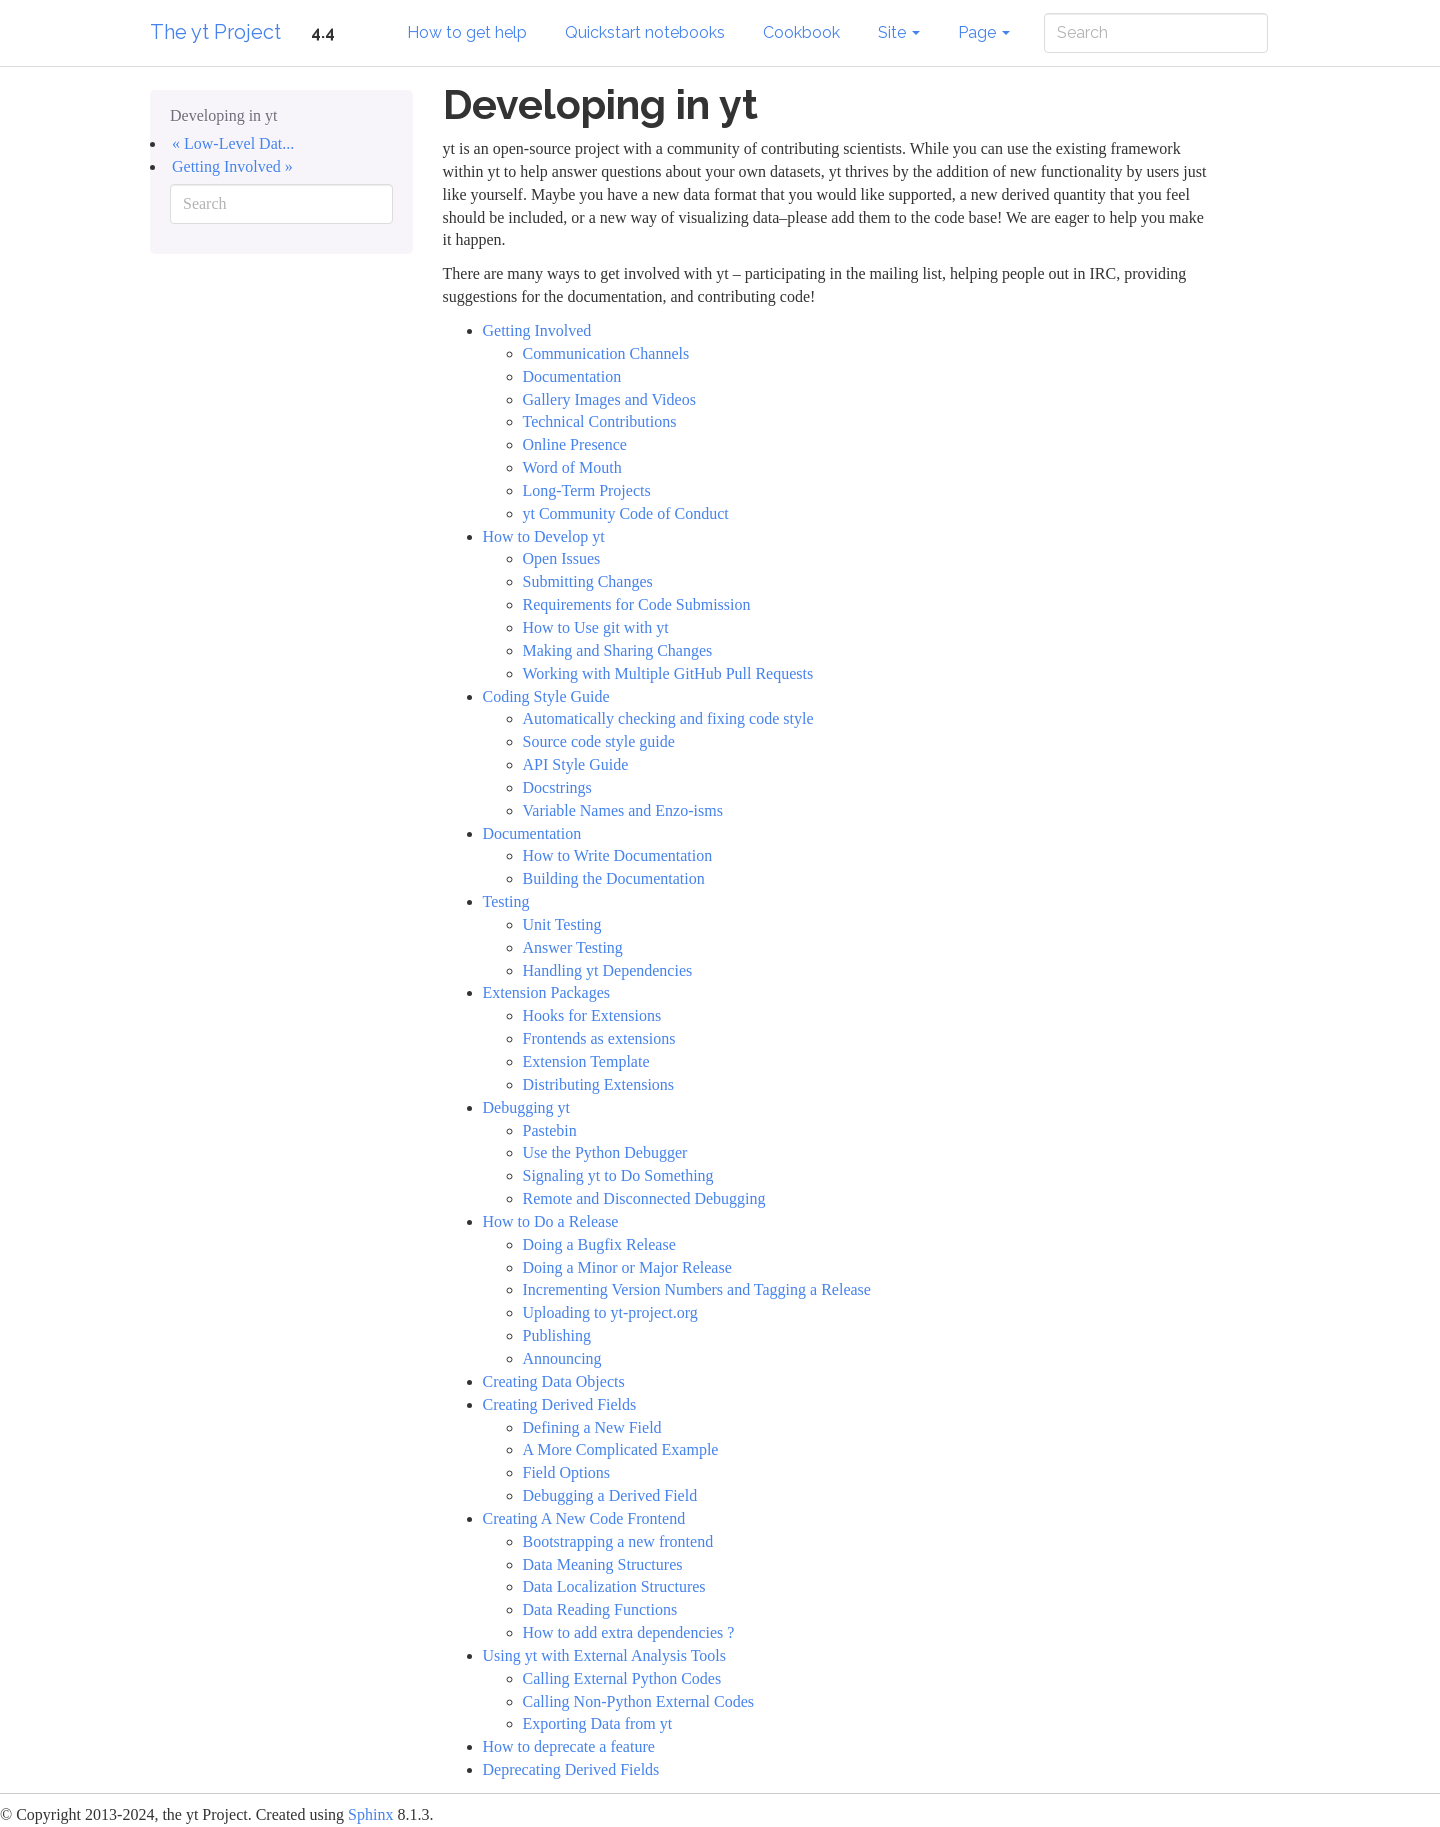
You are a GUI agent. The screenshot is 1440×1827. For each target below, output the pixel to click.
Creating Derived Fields (560, 1404)
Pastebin (550, 1130)
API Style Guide (576, 764)
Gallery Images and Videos (609, 399)
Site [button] (899, 32)
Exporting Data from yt (598, 1723)
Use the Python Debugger (605, 1152)
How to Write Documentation (618, 855)
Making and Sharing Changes (618, 650)
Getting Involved (537, 330)
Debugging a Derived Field (610, 1495)
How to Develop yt (544, 536)
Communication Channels (606, 353)
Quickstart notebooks (645, 32)
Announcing (562, 1358)
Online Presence (575, 444)
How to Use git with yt (596, 627)
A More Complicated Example (621, 1449)
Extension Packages (547, 992)
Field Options (567, 1472)
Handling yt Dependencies (608, 970)
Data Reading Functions (600, 1609)
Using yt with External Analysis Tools (604, 1655)
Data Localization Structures (614, 1586)
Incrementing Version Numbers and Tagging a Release (697, 1289)
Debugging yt (527, 1107)
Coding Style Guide (546, 696)
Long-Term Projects (587, 490)
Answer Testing (573, 947)
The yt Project (215, 32)
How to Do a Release (551, 1221)
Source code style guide (599, 741)
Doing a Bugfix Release (599, 1244)
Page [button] (984, 32)
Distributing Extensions (599, 1084)
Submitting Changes (588, 581)
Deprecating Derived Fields (571, 1769)
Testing (506, 901)
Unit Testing (562, 924)
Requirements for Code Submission (637, 604)
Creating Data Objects (554, 1381)
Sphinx (370, 1814)
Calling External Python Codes (622, 1678)
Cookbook (801, 32)
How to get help (467, 32)
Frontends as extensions (599, 1038)
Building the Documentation (614, 878)
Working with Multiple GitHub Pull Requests (668, 673)
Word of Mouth (572, 467)
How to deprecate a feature (569, 1746)
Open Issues (562, 558)
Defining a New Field (592, 1427)
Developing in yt (224, 115)
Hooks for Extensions (592, 1015)
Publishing (557, 1335)
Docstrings (557, 787)
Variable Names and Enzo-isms (623, 810)
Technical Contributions (600, 421)
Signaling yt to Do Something (618, 1175)
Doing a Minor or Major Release (627, 1267)
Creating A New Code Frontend (584, 1518)
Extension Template (586, 1061)
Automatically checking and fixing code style (668, 718)
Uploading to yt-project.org (610, 1312)
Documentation (572, 376)
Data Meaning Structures (603, 1564)
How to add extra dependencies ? (629, 1632)
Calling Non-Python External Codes (639, 1701)
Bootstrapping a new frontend (618, 1541)
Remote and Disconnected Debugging (644, 1198)
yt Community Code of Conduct (626, 513)
